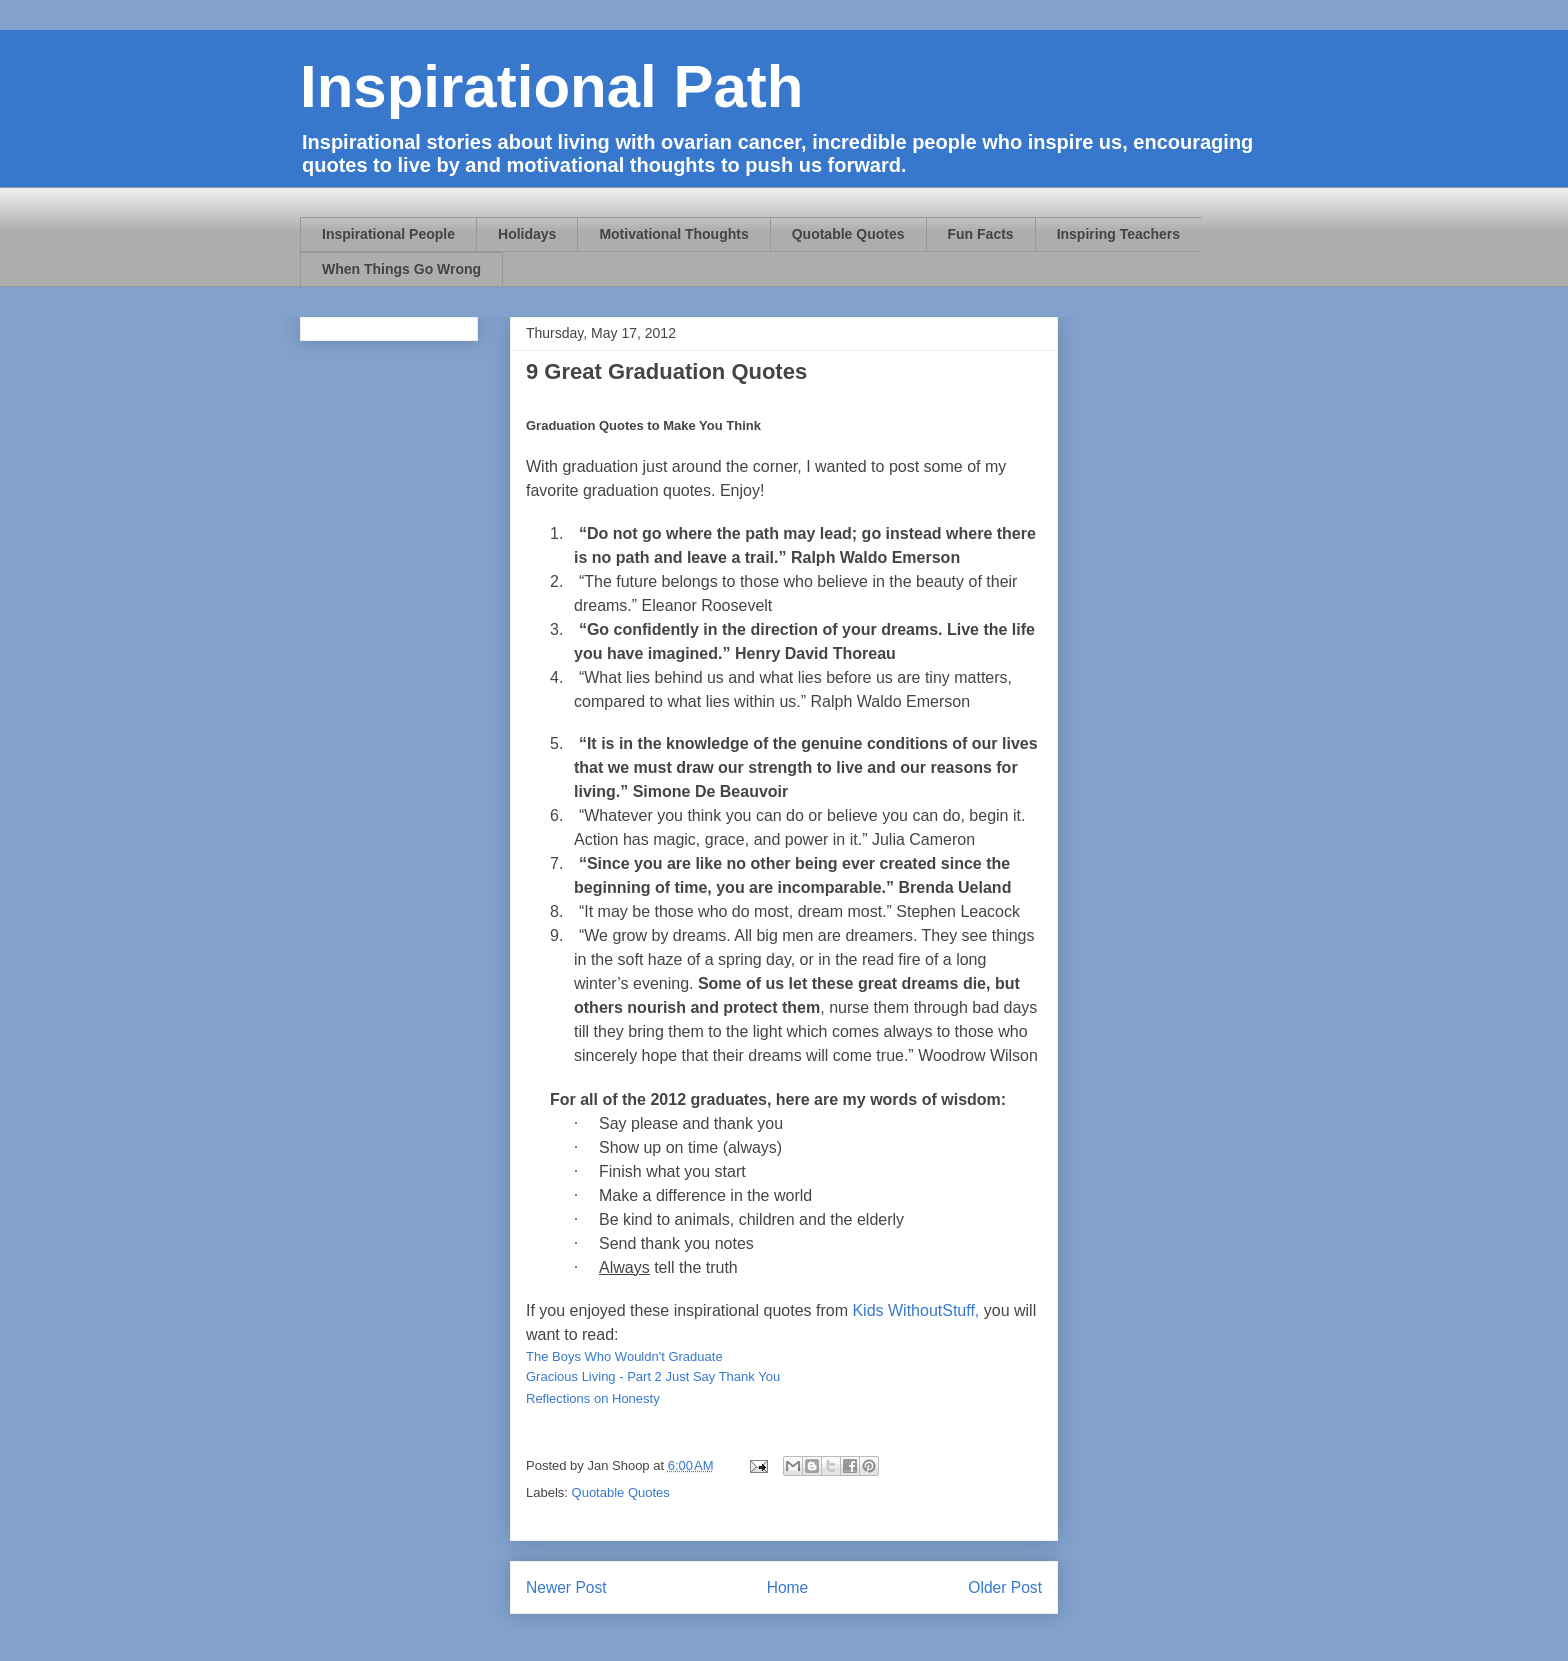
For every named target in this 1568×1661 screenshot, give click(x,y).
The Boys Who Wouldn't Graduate (624, 1356)
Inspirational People (388, 234)
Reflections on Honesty (593, 1398)
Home (788, 1587)
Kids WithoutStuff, (915, 1310)
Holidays (527, 234)
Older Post (1005, 1587)
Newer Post (566, 1587)
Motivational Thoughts (673, 234)
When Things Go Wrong (401, 269)
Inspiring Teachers (1118, 234)
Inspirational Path (551, 86)
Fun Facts (981, 234)
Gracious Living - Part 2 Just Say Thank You (653, 1376)
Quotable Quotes (848, 234)
